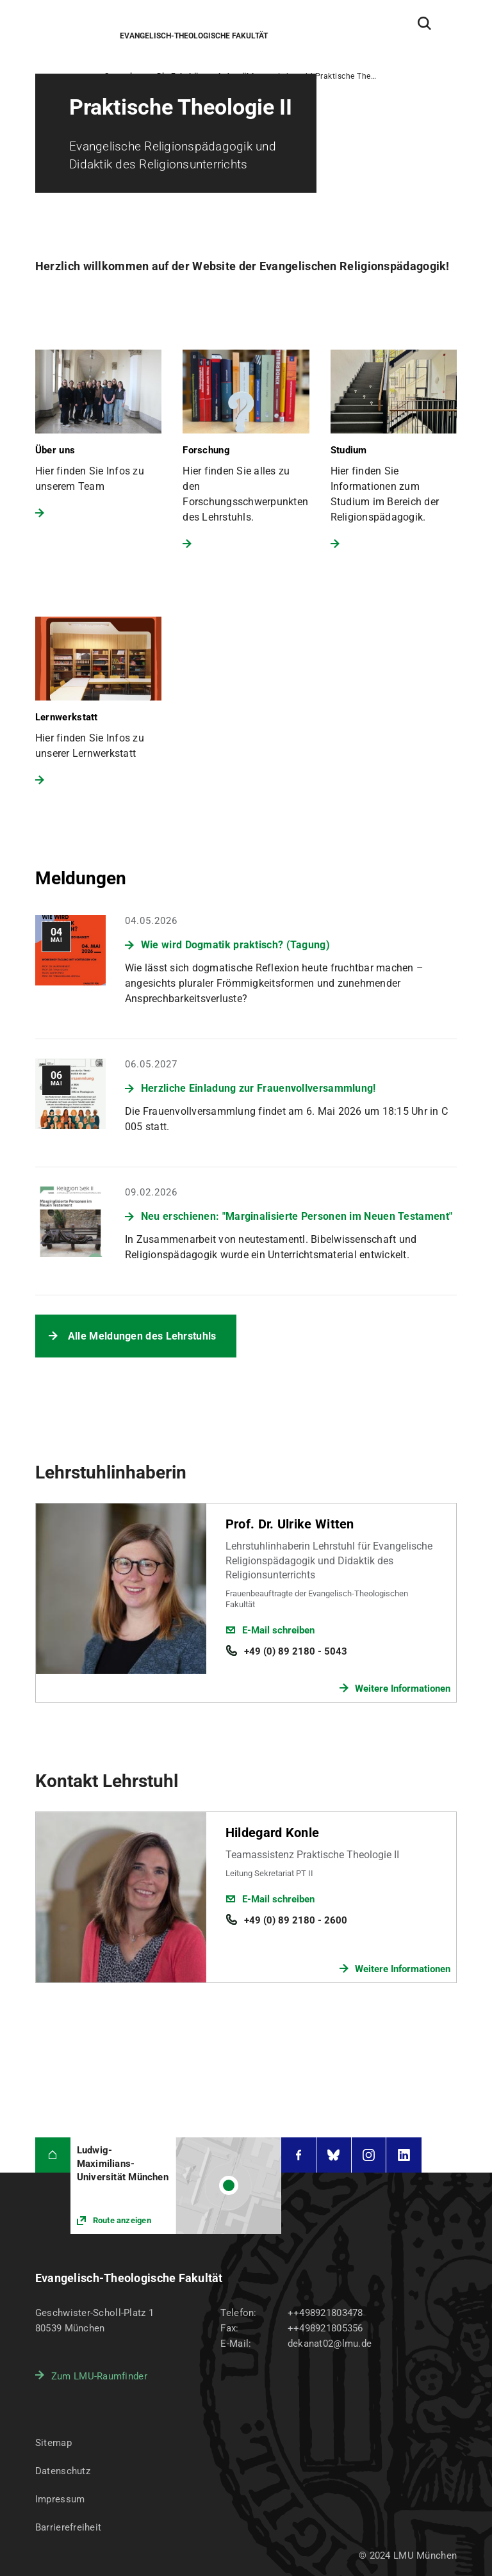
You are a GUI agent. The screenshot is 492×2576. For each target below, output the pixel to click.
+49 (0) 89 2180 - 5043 (295, 1651)
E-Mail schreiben (278, 1630)
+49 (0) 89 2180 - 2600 (295, 1920)
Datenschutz (62, 2471)
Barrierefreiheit (68, 2527)
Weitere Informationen (402, 1688)
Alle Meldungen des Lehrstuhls (142, 1336)
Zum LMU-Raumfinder (99, 2376)
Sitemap (53, 2443)
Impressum (60, 2499)
